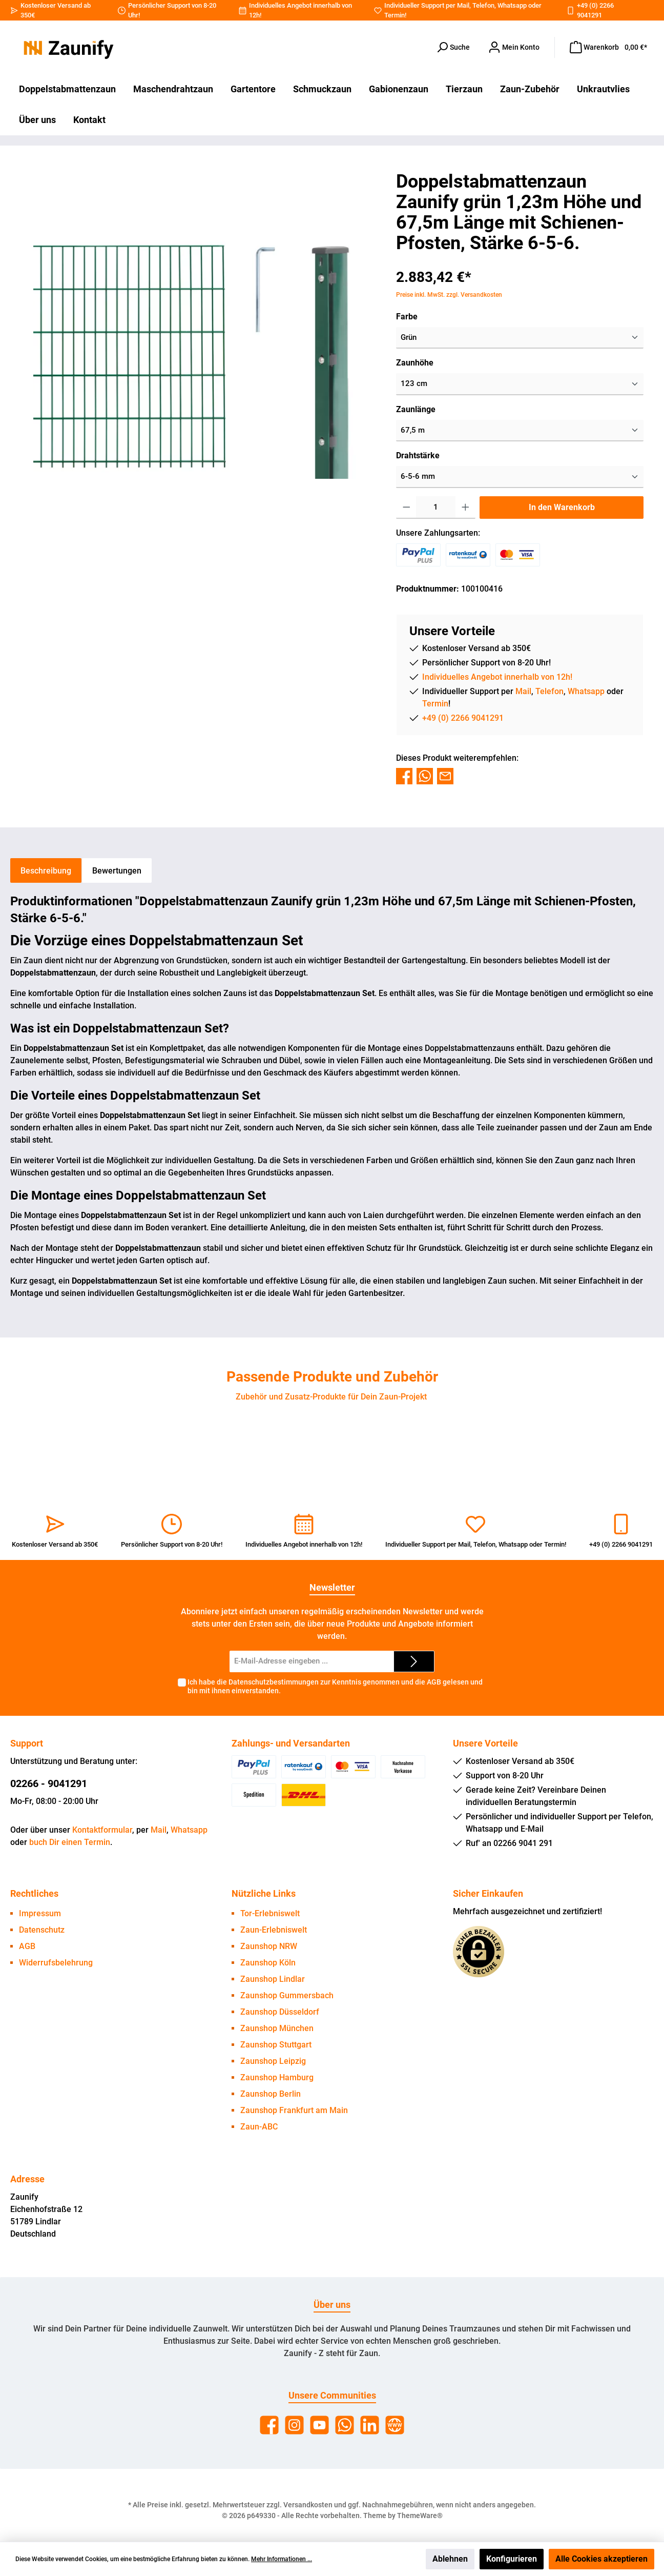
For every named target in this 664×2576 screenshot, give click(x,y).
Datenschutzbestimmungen (274, 1682)
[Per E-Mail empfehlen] (445, 775)
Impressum (40, 1913)
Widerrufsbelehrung (56, 1963)
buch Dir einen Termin (69, 1842)
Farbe (407, 316)
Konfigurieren (511, 2559)
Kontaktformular (102, 1830)
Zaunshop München (277, 2028)
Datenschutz (42, 1930)
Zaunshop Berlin (270, 2094)
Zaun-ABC (259, 2127)
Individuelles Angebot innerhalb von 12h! (497, 677)
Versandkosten (308, 2505)
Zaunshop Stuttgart (276, 2045)
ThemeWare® (420, 2515)
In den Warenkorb (562, 507)
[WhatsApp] (344, 2425)
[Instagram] (294, 2425)
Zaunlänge (415, 409)
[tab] (45, 870)
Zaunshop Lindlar (272, 1979)
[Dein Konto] (514, 47)
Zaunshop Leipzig (273, 2061)
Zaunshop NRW (268, 1946)
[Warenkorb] (608, 47)
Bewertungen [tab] (116, 871)
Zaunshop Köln (268, 1963)
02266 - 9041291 (48, 1783)
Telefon (483, 5)
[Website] (394, 2425)
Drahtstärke (418, 455)
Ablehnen (450, 2559)
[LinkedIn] (369, 2425)
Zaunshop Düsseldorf (279, 2012)
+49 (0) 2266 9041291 (463, 718)
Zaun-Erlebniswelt (273, 1930)
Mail (463, 5)
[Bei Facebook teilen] (404, 775)
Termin (394, 15)
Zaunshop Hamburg (277, 2077)
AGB (434, 1682)
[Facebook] (269, 2425)
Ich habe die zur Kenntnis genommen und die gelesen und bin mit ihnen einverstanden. (335, 1686)
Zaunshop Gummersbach (287, 1995)
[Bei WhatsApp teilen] (424, 775)
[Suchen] (452, 47)
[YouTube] (319, 2425)
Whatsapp (512, 5)
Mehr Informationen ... (281, 2559)
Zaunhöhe (414, 363)
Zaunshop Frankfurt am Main (294, 2110)
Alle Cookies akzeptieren (601, 2559)
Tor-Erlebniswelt (270, 1913)
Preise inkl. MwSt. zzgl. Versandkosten (449, 294)
